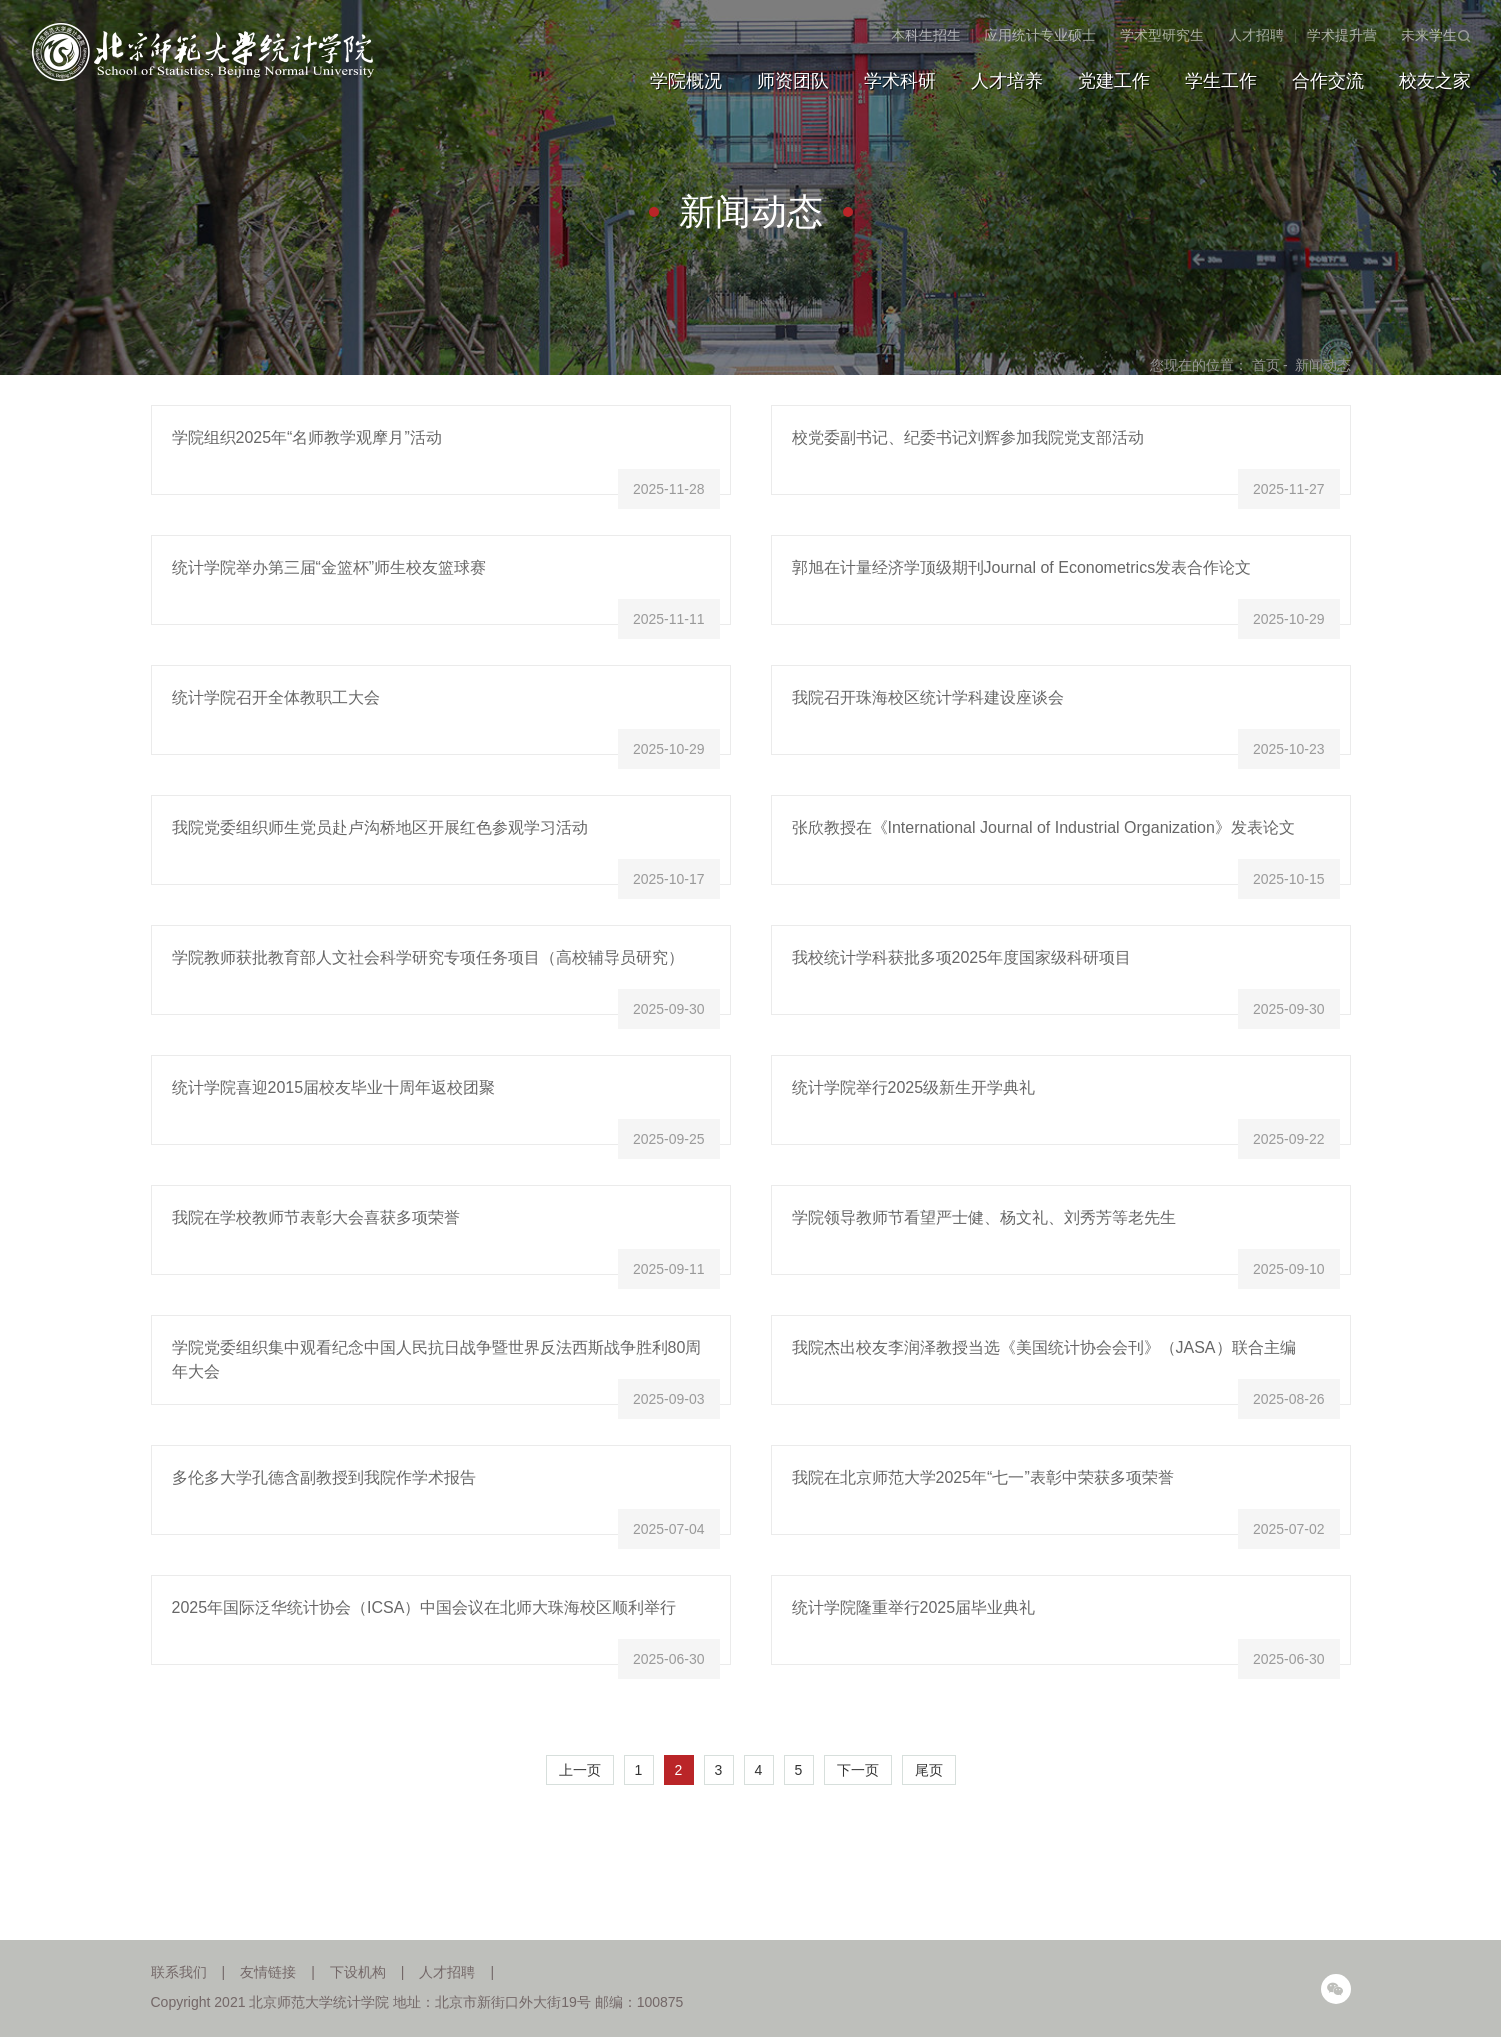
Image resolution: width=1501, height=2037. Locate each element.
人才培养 (1007, 81)
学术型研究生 (1162, 35)
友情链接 (268, 1972)
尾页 (929, 1770)
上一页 (580, 1770)
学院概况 (686, 81)
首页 (1266, 365)
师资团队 (793, 81)
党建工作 (1114, 81)
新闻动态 (1323, 365)
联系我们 (179, 1972)
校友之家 (1435, 81)
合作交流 (1328, 81)
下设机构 (358, 1972)
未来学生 (1429, 35)
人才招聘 (1256, 35)
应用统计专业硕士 (1040, 35)
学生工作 (1221, 81)
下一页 (858, 1770)
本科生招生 (926, 35)
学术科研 (900, 81)
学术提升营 (1342, 35)
